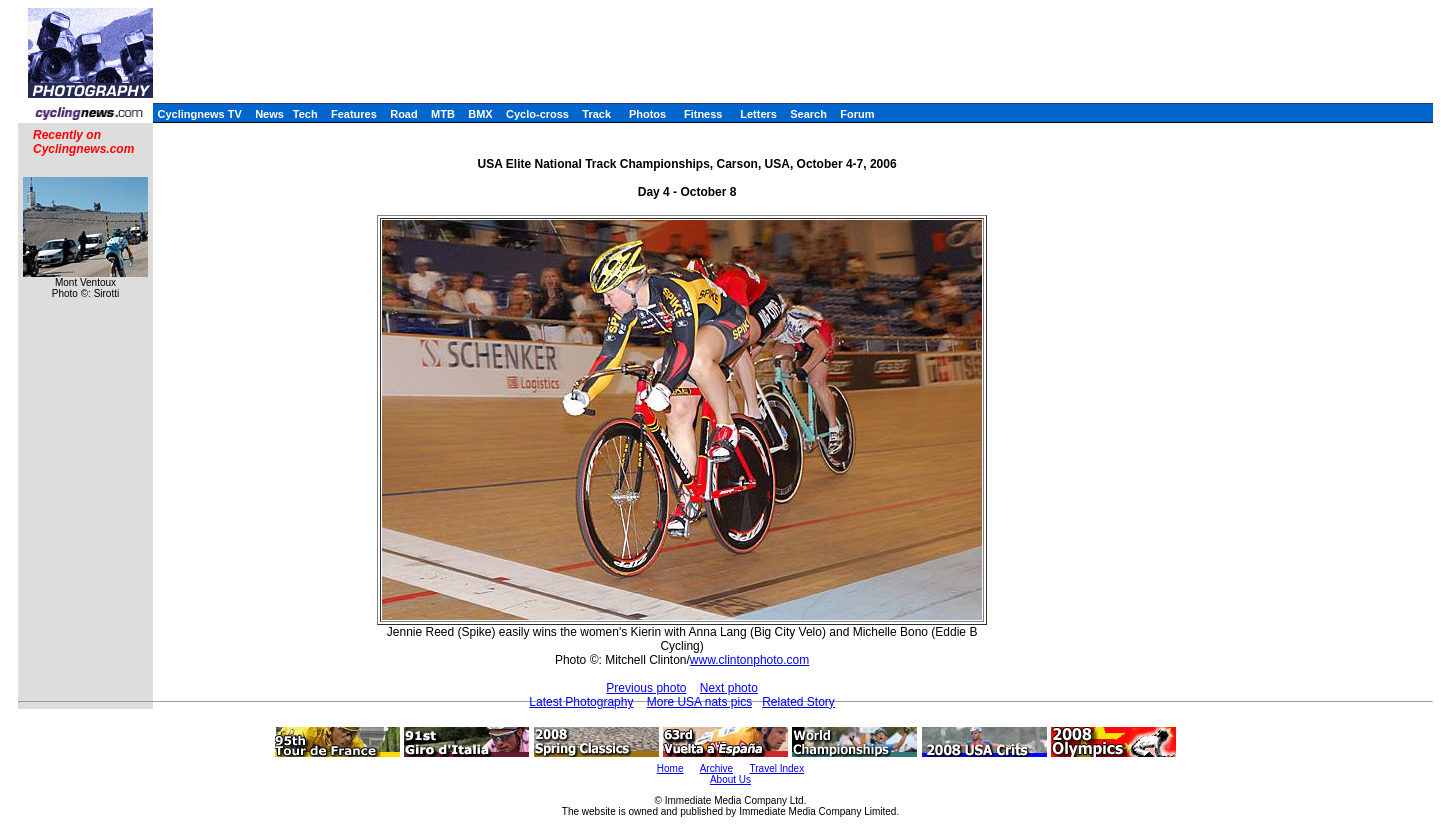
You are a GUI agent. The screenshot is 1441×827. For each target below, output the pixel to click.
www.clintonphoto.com (749, 660)
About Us (730, 779)
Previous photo (646, 688)
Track (596, 114)
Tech (305, 114)
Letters (758, 114)
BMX (480, 114)
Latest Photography (581, 702)
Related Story (798, 702)
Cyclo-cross (537, 114)
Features (354, 114)
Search (808, 114)
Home (670, 768)
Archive (716, 768)
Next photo (729, 688)
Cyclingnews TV (199, 114)
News (269, 114)
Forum (857, 114)
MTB (443, 114)
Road (404, 114)
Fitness (703, 114)
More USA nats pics (699, 702)
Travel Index (777, 768)
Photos (647, 114)
